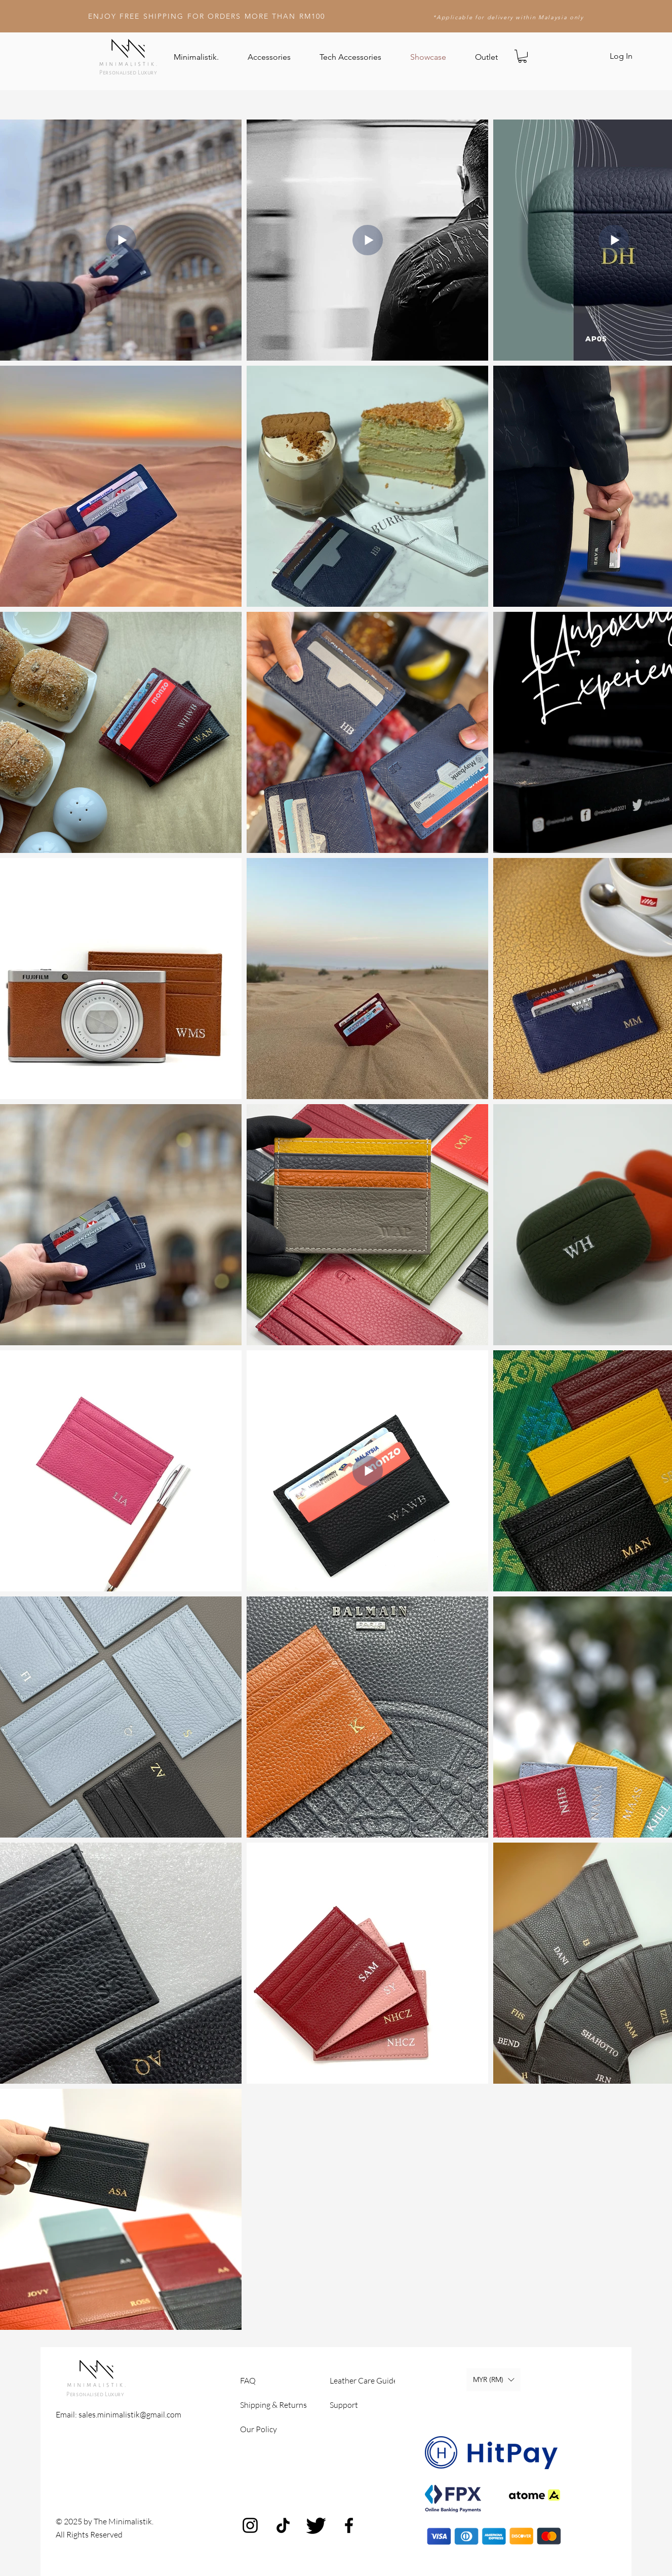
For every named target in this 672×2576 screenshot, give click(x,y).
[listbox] (493, 2379)
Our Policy (258, 2429)
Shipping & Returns (273, 2405)
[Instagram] (250, 2525)
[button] (522, 56)
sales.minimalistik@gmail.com (129, 2414)
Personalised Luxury (127, 72)
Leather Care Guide (364, 2380)
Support (344, 2405)
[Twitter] (316, 2525)
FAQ (248, 2380)
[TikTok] (283, 2525)
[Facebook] (349, 2525)
